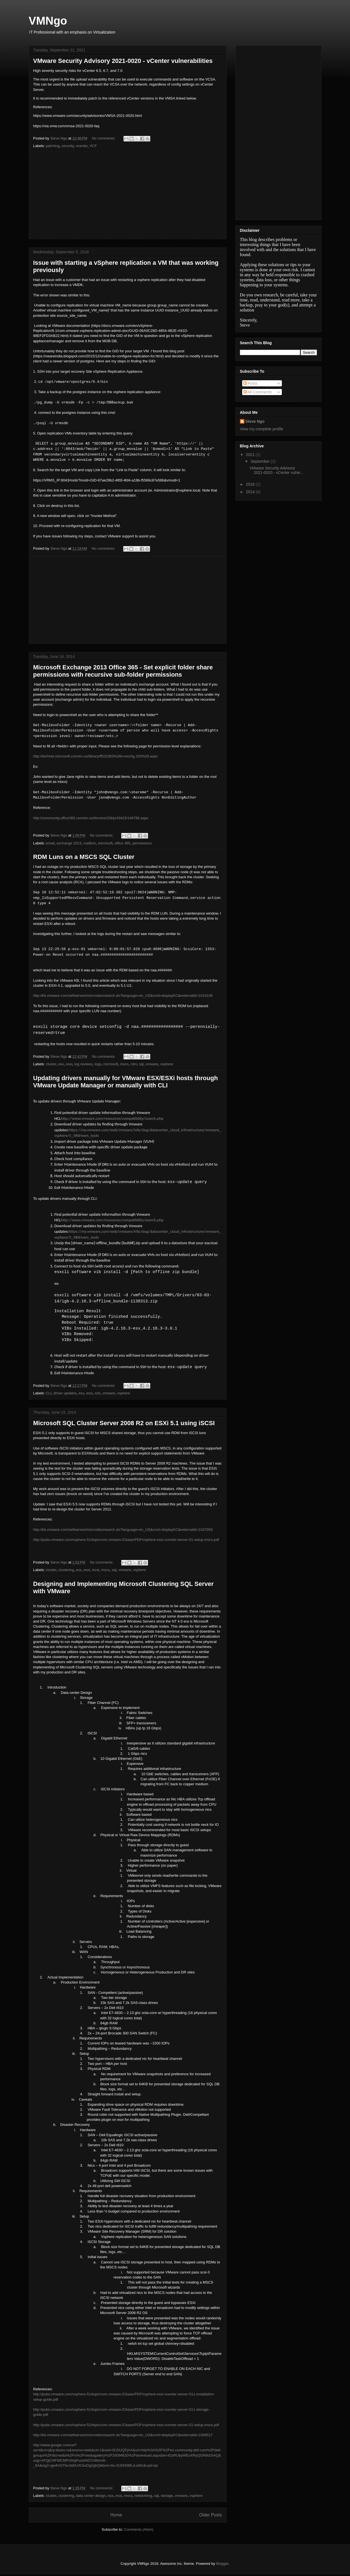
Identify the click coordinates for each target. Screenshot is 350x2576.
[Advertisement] (127, 195)
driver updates (65, 1394)
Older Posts (210, 2516)
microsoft (105, 843)
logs (98, 1065)
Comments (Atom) (138, 2531)
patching (52, 146)
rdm (134, 1065)
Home (116, 2516)
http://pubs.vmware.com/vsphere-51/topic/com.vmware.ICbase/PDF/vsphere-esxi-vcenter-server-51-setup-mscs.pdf (126, 1541)
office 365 (122, 843)
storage (167, 2497)
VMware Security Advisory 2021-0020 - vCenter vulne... (276, 470)
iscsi (95, 1571)
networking (143, 2497)
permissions (142, 843)
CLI (48, 1394)
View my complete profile (261, 429)
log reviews (84, 1065)
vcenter (82, 146)
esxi (69, 1065)
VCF (93, 146)
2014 (251, 492)
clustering (66, 1571)
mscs (124, 1065)
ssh (97, 1394)
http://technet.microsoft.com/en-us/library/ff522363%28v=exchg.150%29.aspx (95, 756)
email (50, 843)
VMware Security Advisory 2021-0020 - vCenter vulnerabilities (123, 60)
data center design (91, 2497)
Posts (250, 383)
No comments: (104, 138)
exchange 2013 (68, 843)
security (67, 146)
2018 (251, 484)
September (261, 461)
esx (61, 1065)
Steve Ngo (255, 421)
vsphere (166, 1065)
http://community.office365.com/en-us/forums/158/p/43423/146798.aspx (90, 818)
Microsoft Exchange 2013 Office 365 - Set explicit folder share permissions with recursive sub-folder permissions (123, 671)
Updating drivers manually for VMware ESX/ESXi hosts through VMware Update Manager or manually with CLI (125, 1082)
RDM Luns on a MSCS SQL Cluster (84, 856)
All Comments (257, 392)
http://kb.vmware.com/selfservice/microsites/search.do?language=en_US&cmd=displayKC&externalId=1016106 (123, 996)
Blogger (222, 2565)
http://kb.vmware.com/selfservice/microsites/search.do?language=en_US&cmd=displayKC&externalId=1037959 (123, 1531)
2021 (251, 454)
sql (141, 1065)
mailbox (90, 843)
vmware (152, 1065)
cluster (51, 1065)
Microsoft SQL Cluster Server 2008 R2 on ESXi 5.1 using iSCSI (124, 1424)
